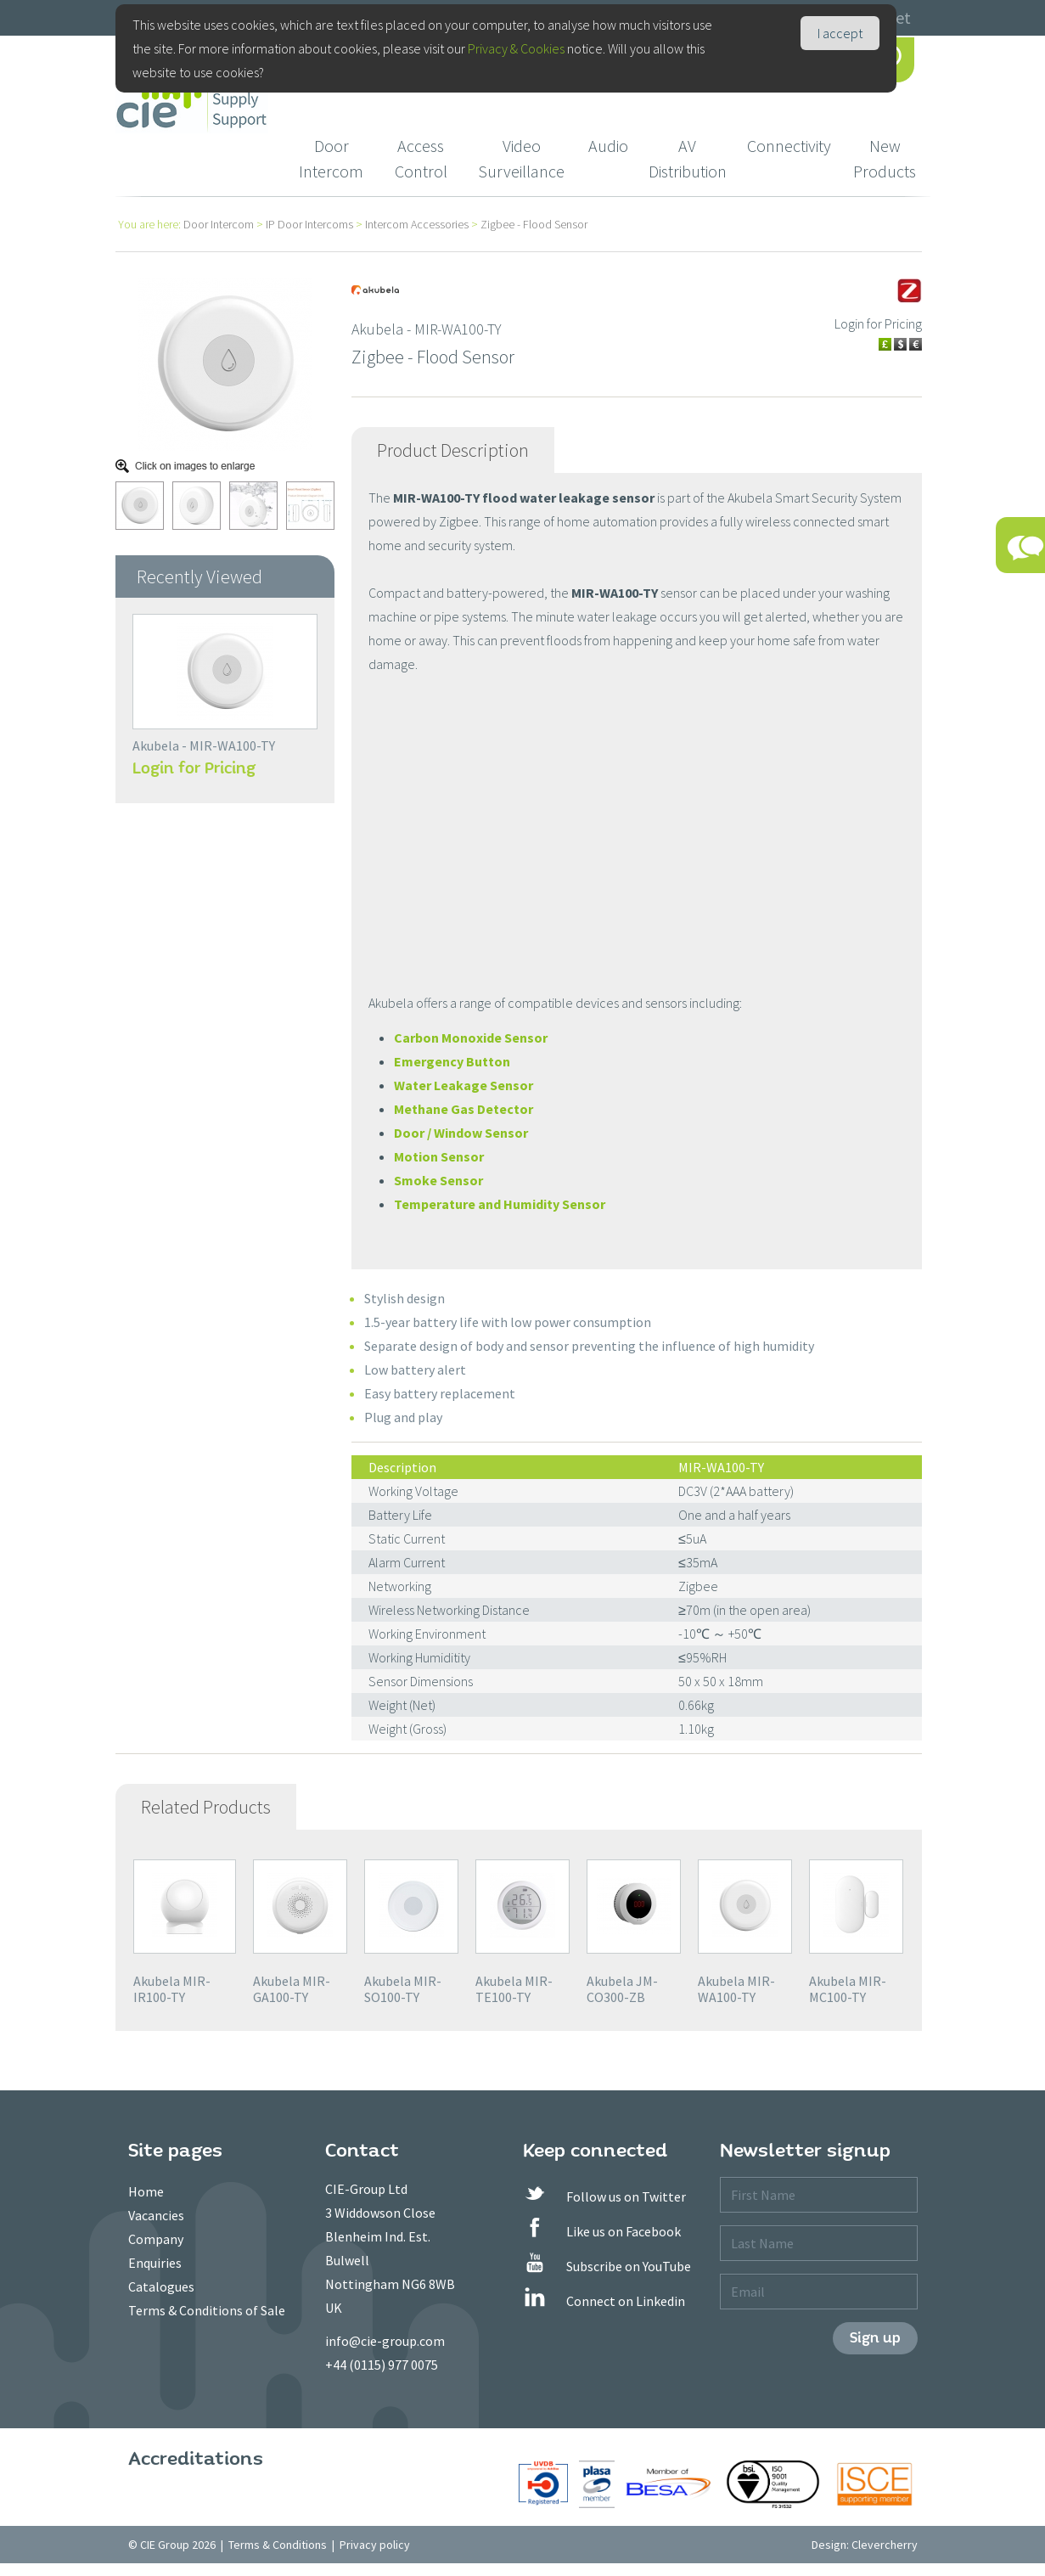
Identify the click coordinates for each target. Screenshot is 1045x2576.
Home (146, 2191)
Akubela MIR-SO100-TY (402, 1988)
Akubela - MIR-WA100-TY (203, 745)
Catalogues (161, 2286)
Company (155, 2238)
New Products (884, 158)
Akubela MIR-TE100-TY (514, 1988)
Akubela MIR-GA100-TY (291, 1988)
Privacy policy (375, 2544)
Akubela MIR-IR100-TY (172, 1988)
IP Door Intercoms (309, 224)
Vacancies (156, 2215)
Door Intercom (331, 158)
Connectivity (789, 145)
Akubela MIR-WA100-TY (736, 1988)
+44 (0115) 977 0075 (381, 2364)
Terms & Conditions (277, 2544)
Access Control (421, 158)
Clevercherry (884, 2544)
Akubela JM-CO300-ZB (622, 1988)
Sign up (875, 2338)
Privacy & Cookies (516, 48)
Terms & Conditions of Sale (206, 2310)
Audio (608, 145)
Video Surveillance (521, 158)
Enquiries (155, 2262)
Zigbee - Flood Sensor (533, 224)
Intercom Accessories (417, 224)
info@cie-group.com (385, 2340)
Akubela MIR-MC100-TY (847, 1988)
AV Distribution (688, 158)
